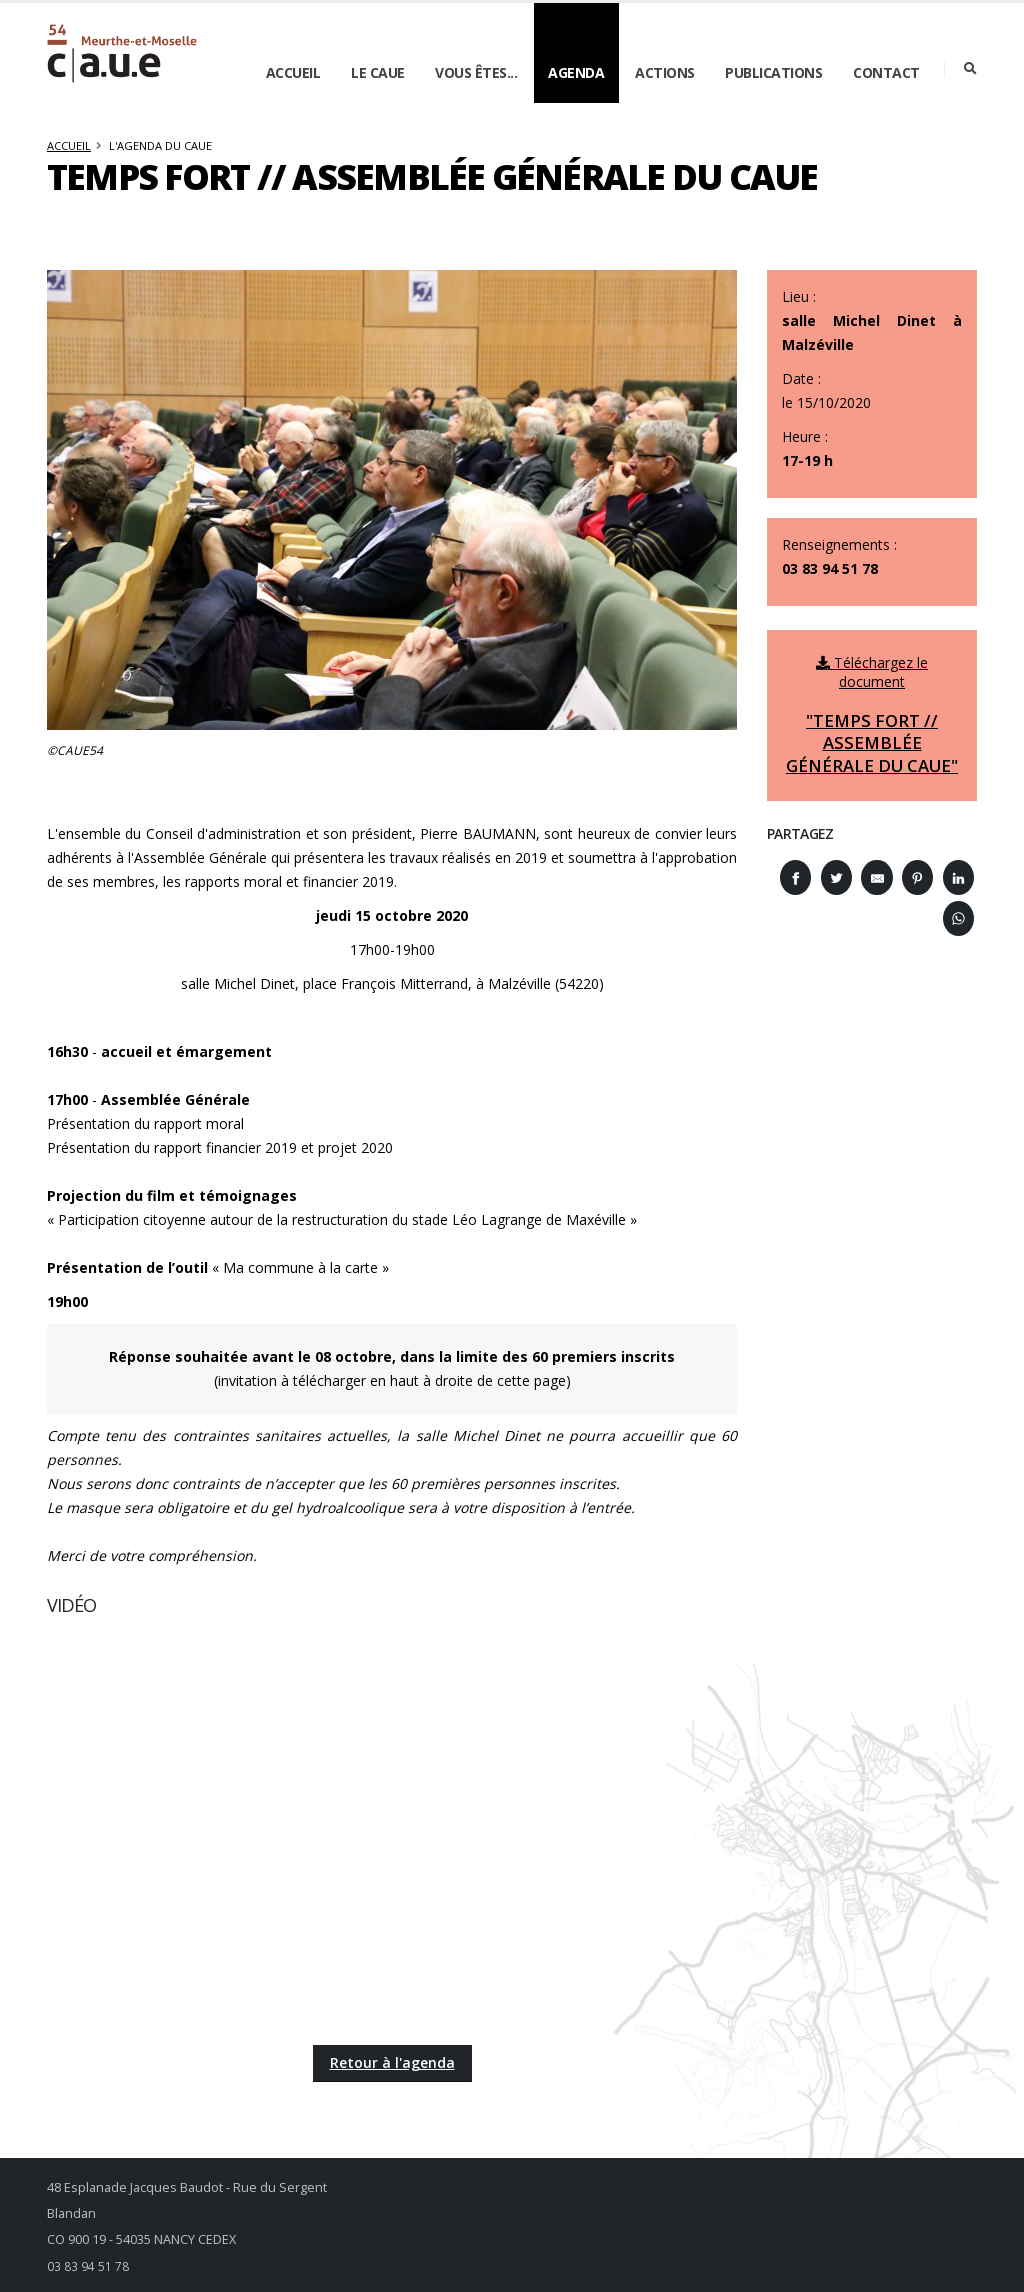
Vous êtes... (476, 72)
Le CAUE (378, 72)
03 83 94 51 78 (88, 2265)
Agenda (576, 72)
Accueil (293, 72)
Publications (773, 72)
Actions (665, 72)
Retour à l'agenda (392, 2062)
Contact (886, 72)
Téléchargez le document (872, 715)
